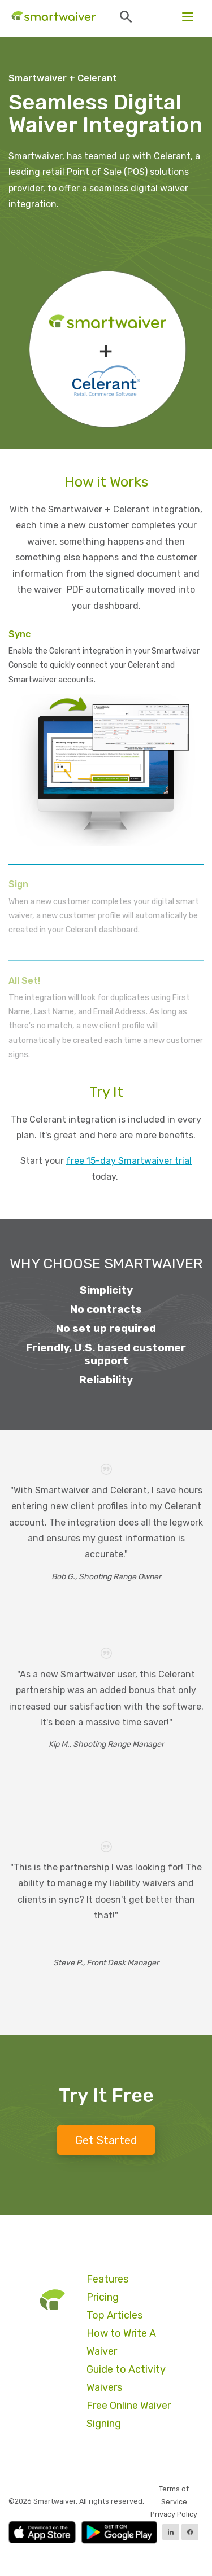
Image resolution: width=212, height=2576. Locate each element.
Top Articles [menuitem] (114, 2315)
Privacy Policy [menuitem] (173, 2514)
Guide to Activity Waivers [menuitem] (126, 2378)
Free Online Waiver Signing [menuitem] (128, 2414)
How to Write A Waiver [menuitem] (121, 2342)
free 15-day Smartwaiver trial (129, 1160)
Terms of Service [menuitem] (174, 2495)
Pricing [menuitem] (102, 2297)
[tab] (106, 747)
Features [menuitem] (107, 2279)
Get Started (106, 2140)
